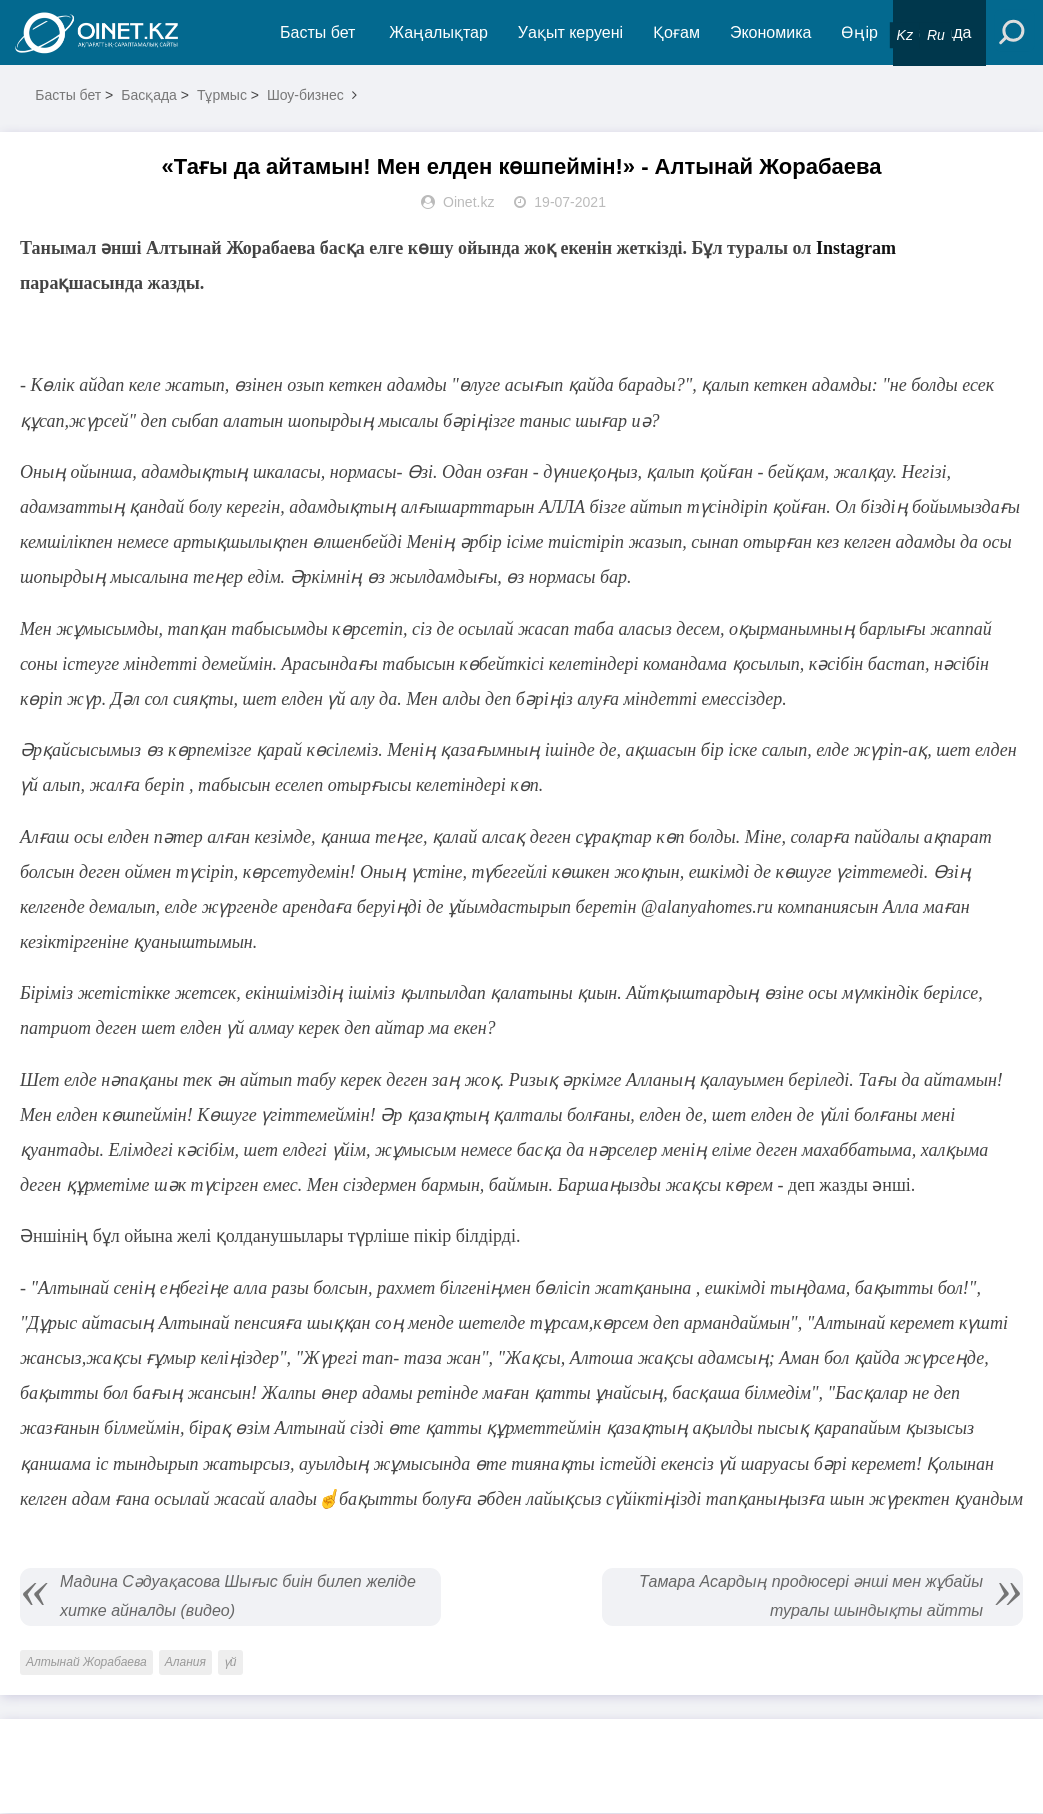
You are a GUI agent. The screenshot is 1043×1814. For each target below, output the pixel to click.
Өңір (860, 32)
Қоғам (677, 32)
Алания (185, 1663)
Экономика (771, 32)
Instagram (853, 249)
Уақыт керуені (570, 32)
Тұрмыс (222, 96)
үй (230, 1663)
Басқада (149, 96)
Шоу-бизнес (305, 96)
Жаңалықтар (439, 32)
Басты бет (317, 32)
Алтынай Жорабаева (86, 1663)
